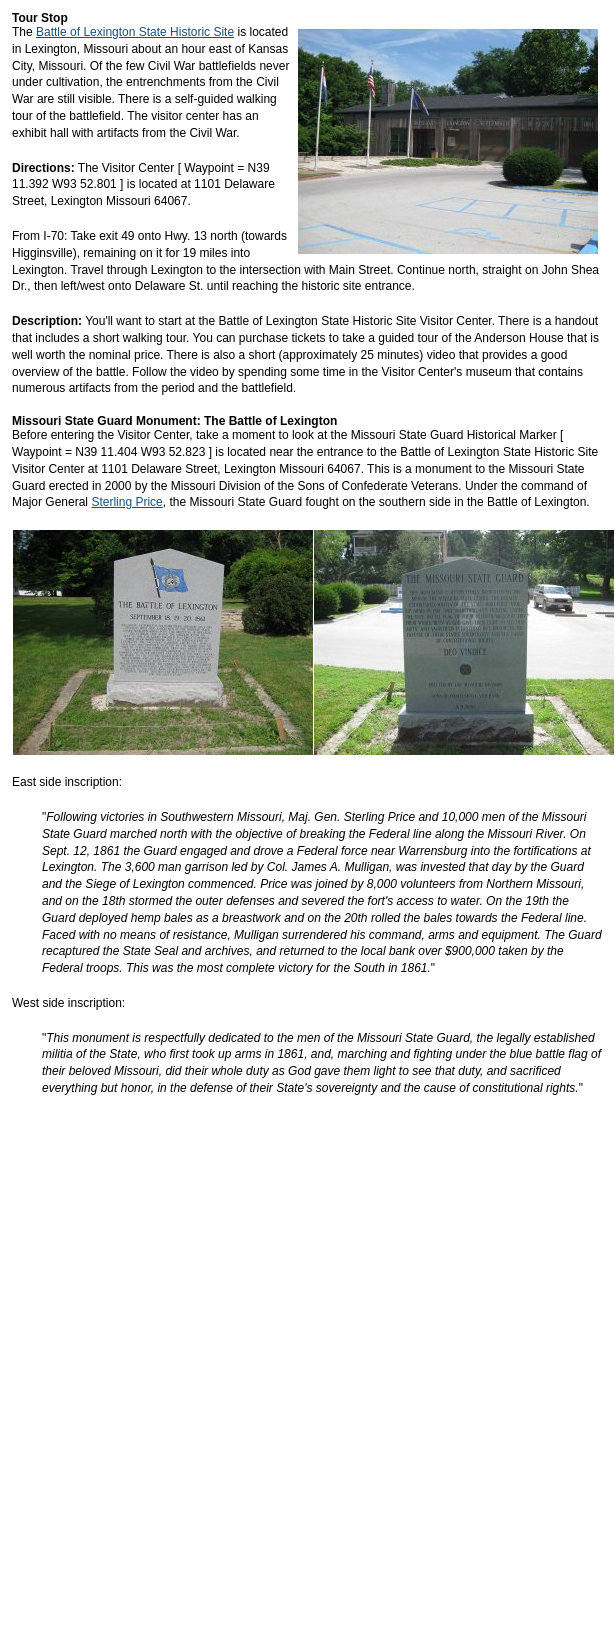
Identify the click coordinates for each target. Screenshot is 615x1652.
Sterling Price (126, 502)
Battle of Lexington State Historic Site (135, 32)
